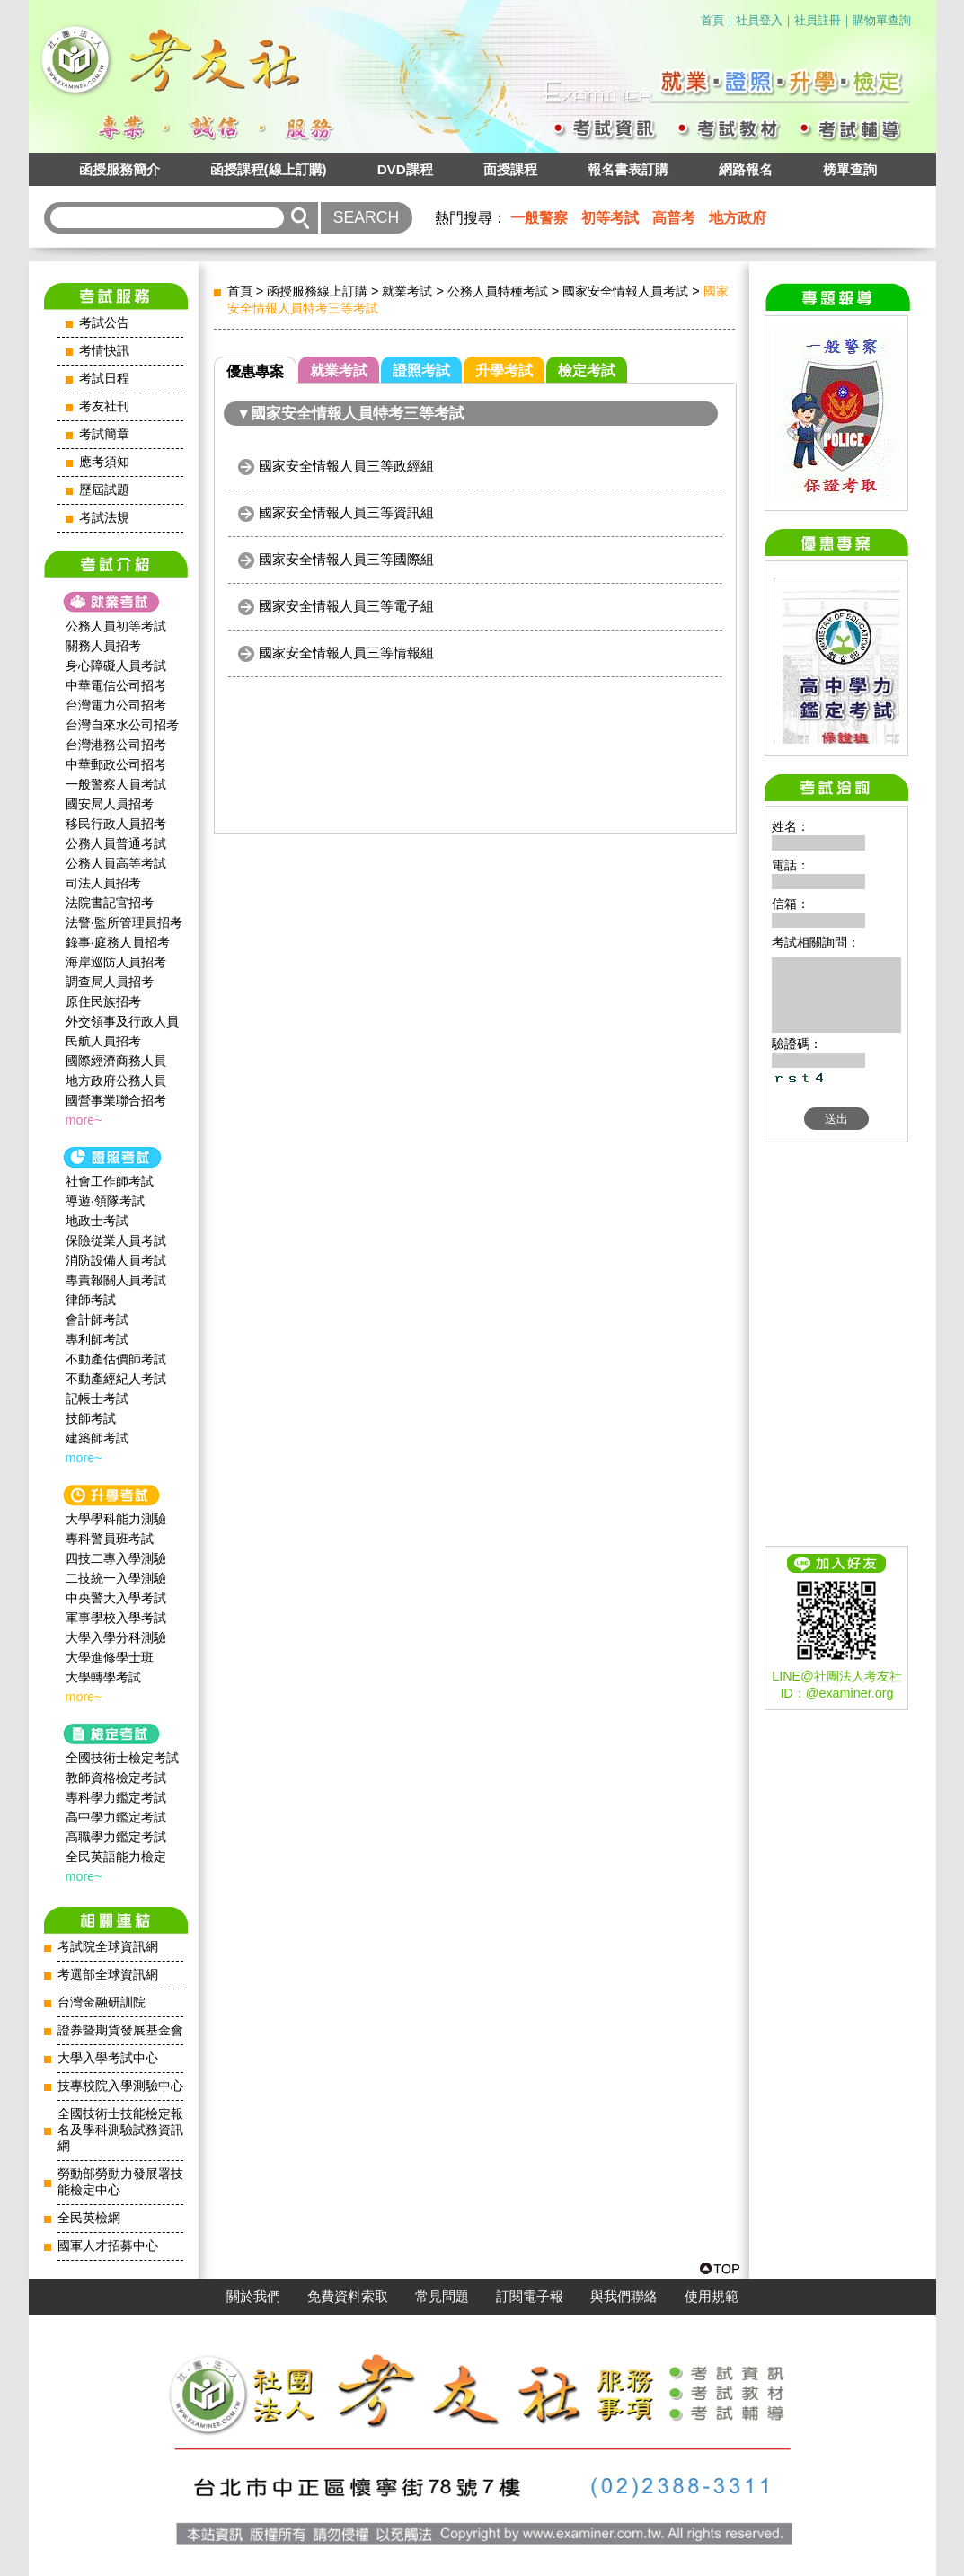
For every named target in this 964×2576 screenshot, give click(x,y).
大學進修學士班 (110, 1657)
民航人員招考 (103, 1041)
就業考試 (407, 291)
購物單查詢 (882, 20)
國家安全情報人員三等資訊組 (346, 512)
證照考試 (421, 370)
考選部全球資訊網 (107, 1974)
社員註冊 (817, 20)
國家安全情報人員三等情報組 (346, 652)
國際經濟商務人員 (116, 1061)
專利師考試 (97, 1339)
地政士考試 (97, 1220)
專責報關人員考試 (116, 1280)
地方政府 (737, 217)
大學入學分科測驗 (116, 1637)
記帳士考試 (97, 1398)
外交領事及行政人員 (122, 1021)
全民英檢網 (88, 2218)
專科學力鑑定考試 (116, 1797)
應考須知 (104, 462)
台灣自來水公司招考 (122, 725)
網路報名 (746, 169)
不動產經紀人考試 (116, 1379)
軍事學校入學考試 (116, 1617)
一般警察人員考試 (116, 784)
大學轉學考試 (103, 1677)
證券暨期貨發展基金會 (120, 2030)
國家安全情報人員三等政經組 (346, 465)
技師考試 (91, 1418)
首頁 (712, 20)
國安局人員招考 (110, 804)
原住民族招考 (103, 1001)
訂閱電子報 (529, 2296)
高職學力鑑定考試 (116, 1837)
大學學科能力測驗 (116, 1519)
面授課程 (510, 169)
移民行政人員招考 (116, 823)
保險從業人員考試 (116, 1240)
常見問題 (442, 2296)
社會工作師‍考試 (110, 1181)
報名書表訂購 (628, 169)
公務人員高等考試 (116, 863)
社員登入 (759, 20)
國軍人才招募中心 (107, 2246)
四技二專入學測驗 (116, 1558)
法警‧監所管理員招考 (124, 922)
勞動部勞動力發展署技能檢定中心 (120, 2182)
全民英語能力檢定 (116, 1856)
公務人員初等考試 (116, 626)
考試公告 (104, 323)
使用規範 (711, 2296)
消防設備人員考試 (116, 1260)
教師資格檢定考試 (116, 1777)
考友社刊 (104, 406)
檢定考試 (586, 370)
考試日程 (104, 378)
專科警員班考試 (110, 1538)
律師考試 (91, 1299)
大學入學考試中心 (107, 2058)
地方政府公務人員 (116, 1080)
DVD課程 (405, 169)
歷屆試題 (104, 490)
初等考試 (610, 217)
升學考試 (504, 370)
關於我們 (253, 2296)
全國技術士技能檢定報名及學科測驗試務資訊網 (120, 2130)
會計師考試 (97, 1319)
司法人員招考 (103, 883)
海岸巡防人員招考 (116, 962)
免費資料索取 (347, 2296)
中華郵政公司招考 (116, 764)
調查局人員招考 (110, 982)
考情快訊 (104, 350)
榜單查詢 (850, 169)
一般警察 (539, 217)
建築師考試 (97, 1438)
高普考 (673, 217)
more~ (84, 1120)
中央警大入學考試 (116, 1598)
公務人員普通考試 (116, 843)
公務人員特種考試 (497, 291)
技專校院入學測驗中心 (120, 2086)
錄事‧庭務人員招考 (118, 942)
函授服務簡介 (119, 169)
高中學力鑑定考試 (116, 1817)
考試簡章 (104, 434)
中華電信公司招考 (116, 685)
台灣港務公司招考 (116, 744)
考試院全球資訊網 (107, 1947)
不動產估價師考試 (116, 1359)
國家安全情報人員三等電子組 (346, 605)
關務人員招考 (103, 646)
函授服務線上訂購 (317, 291)
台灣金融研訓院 (101, 2002)
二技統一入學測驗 (116, 1578)
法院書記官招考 (110, 902)
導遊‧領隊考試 (105, 1201)
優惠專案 (255, 371)
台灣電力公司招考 (116, 705)
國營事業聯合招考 (116, 1100)
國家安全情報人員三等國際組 (346, 559)
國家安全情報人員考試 (625, 291)
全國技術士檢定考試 (122, 1758)
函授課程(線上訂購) (268, 169)
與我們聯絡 (624, 2296)
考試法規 (104, 518)
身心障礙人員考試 (116, 665)
